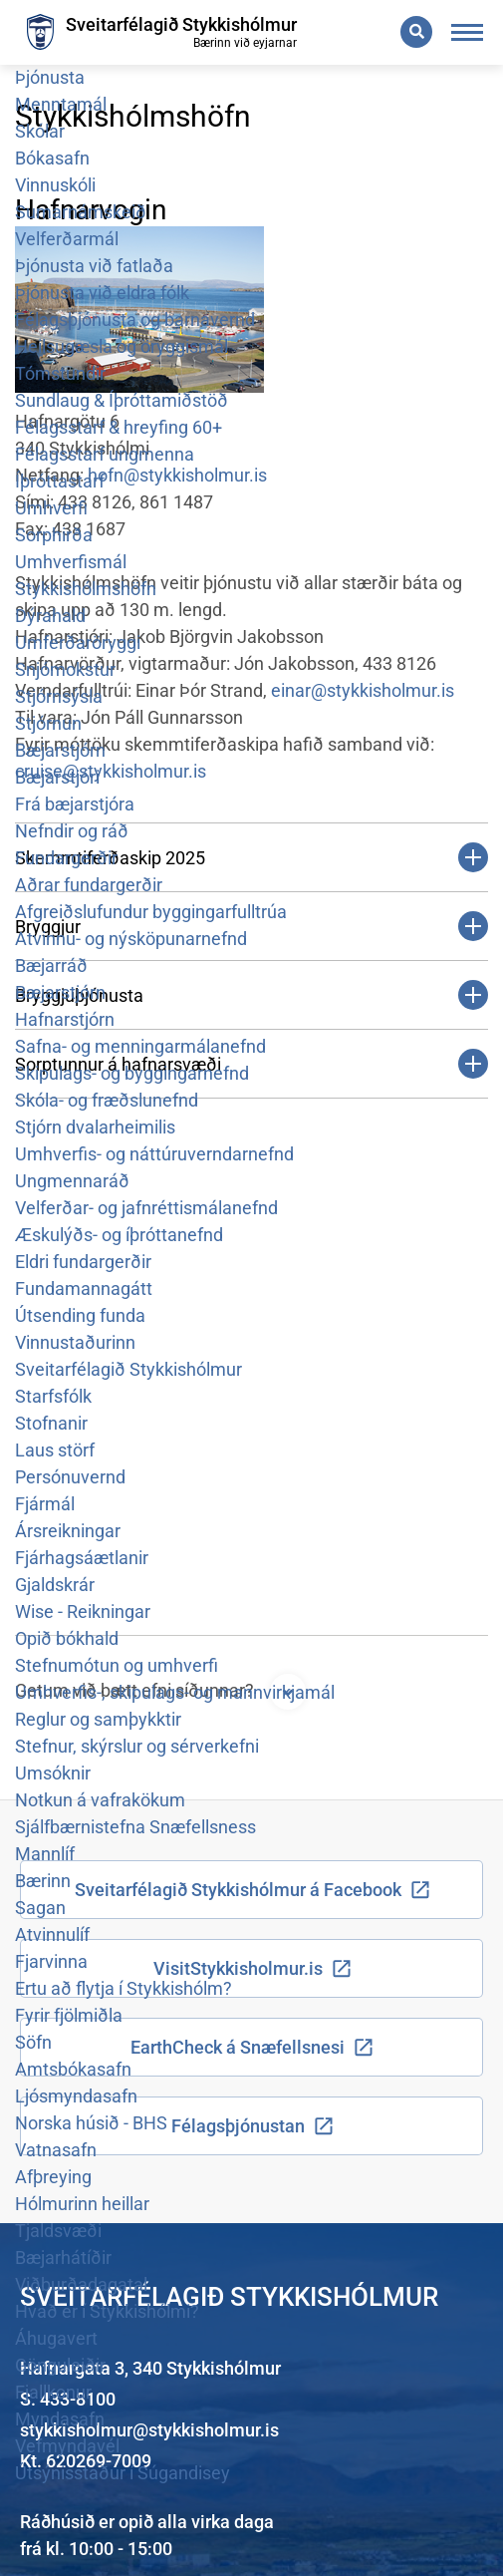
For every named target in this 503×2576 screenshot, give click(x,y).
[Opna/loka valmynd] (467, 32)
